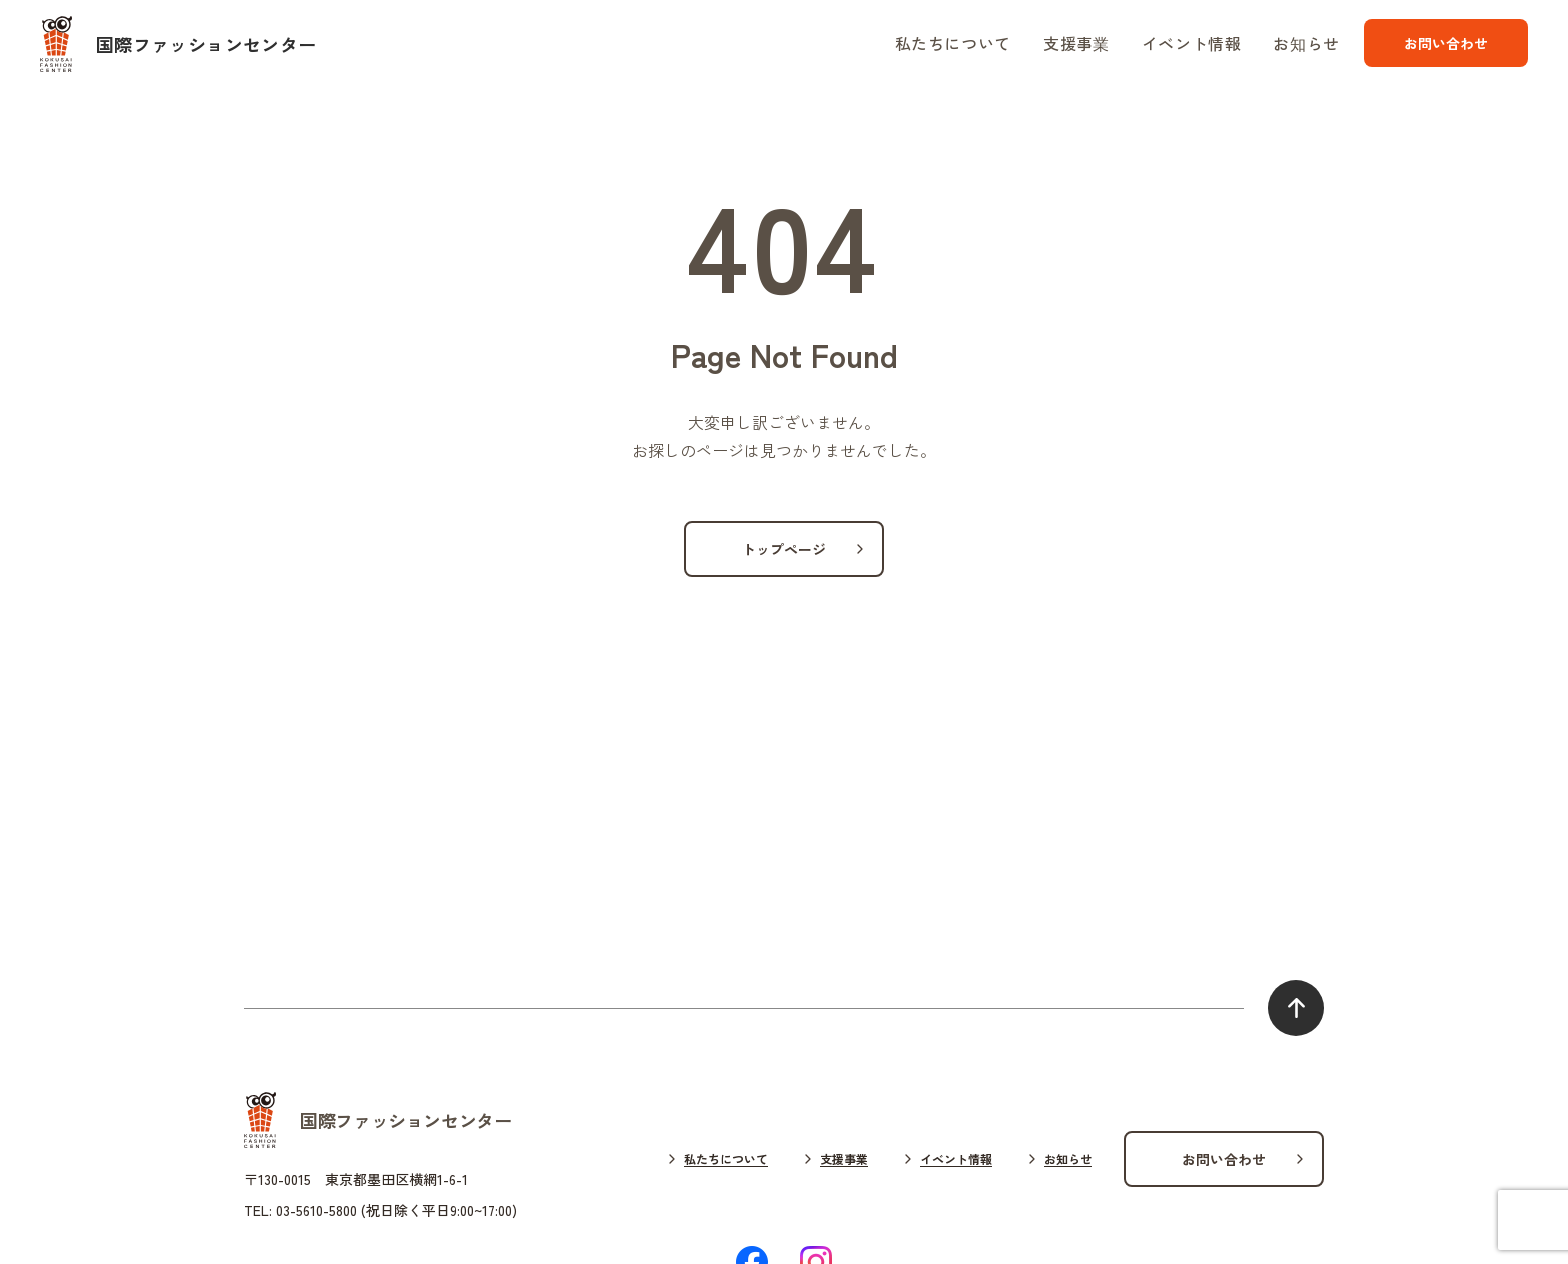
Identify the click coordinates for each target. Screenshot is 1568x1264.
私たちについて (953, 43)
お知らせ (1306, 43)
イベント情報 (1192, 43)
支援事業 (1076, 43)
